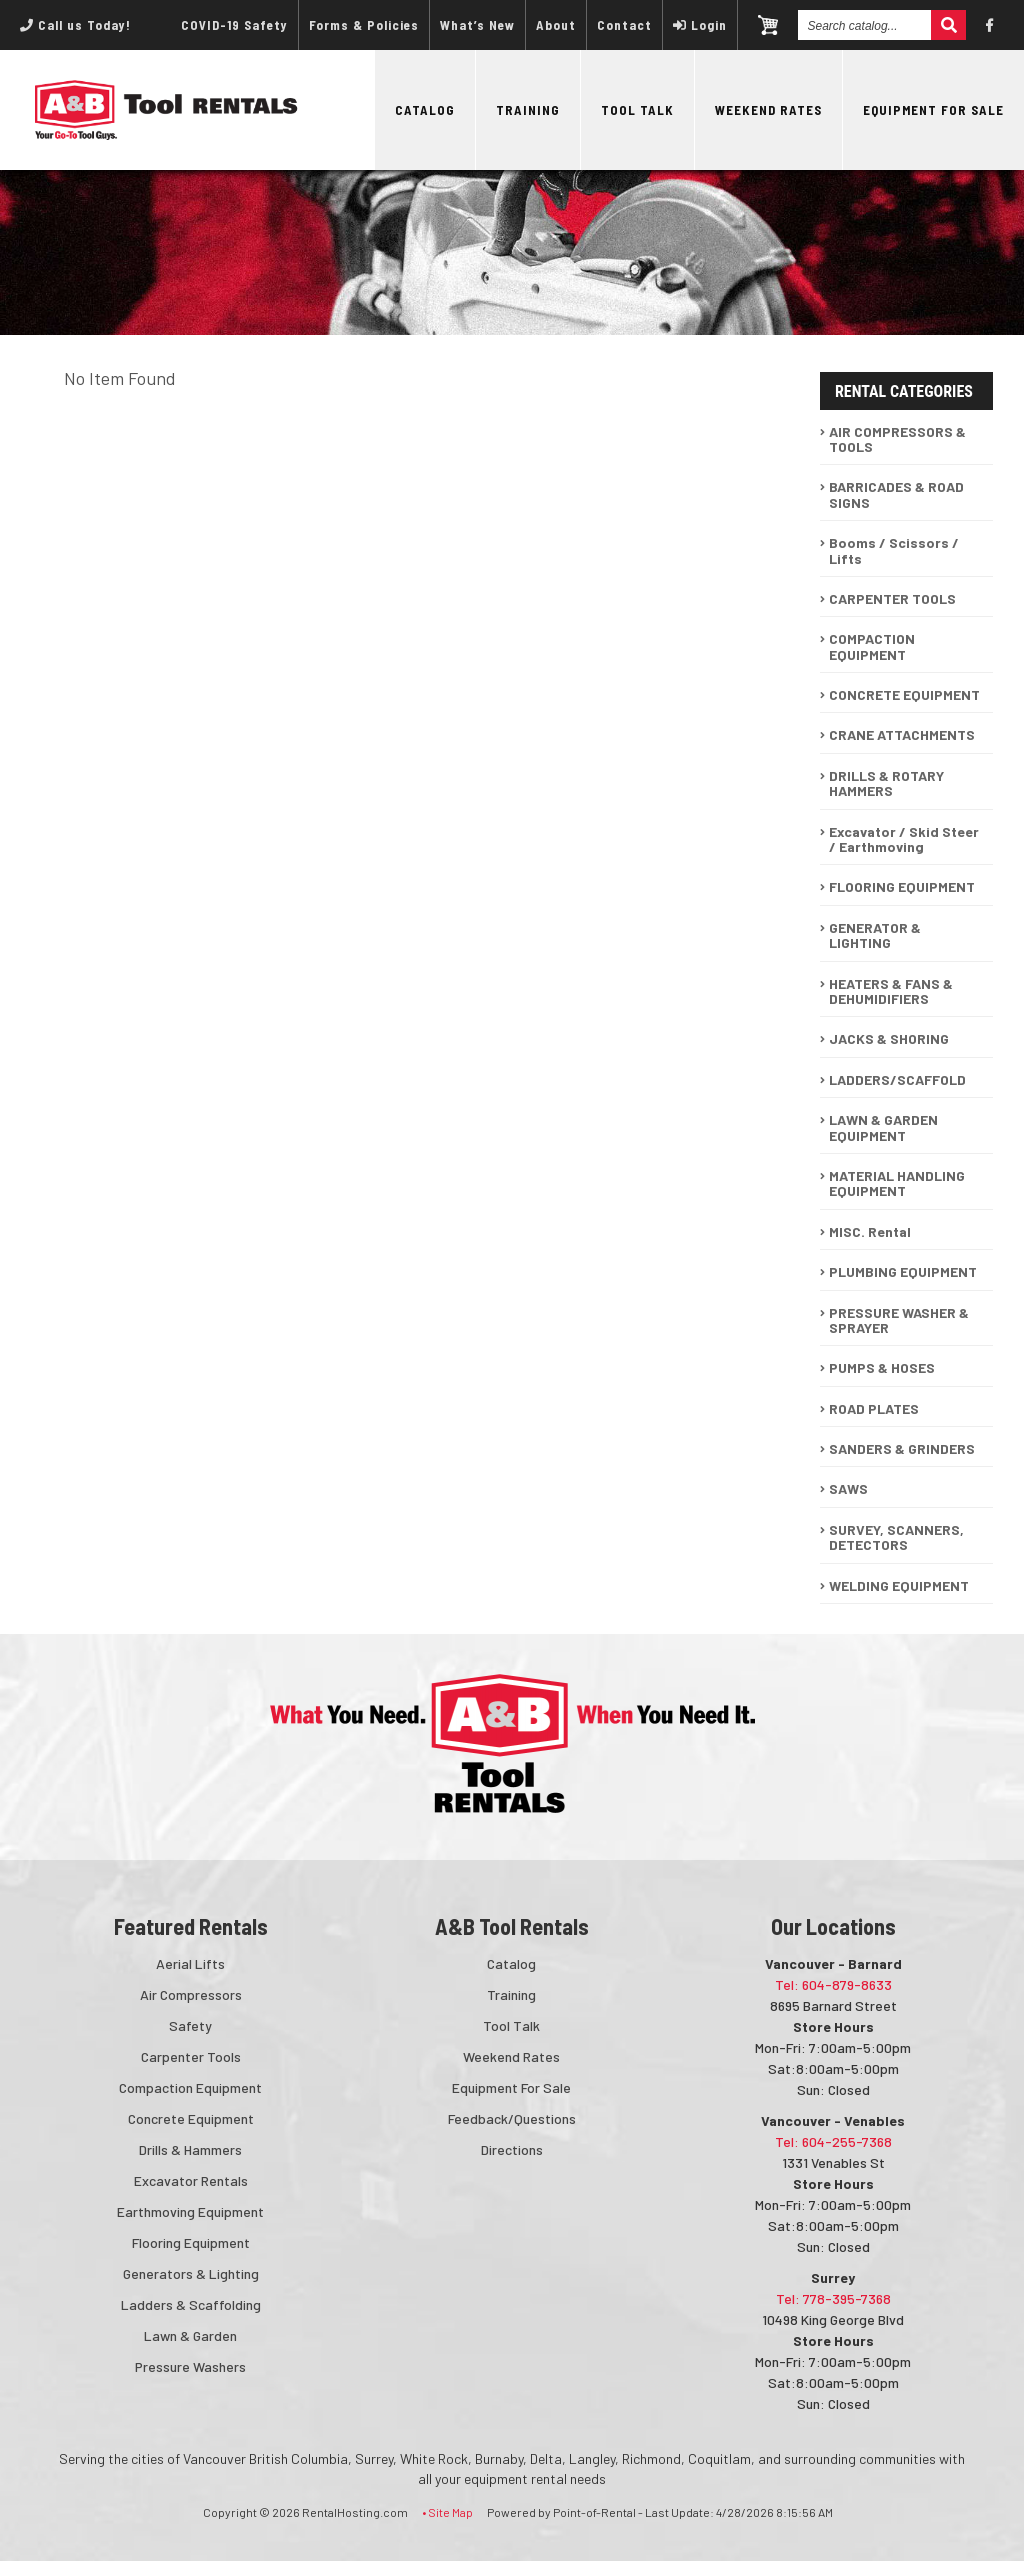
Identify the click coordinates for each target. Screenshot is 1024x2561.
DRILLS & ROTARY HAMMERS (886, 783)
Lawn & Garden (190, 2335)
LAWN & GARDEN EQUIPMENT (883, 1127)
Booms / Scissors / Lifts (894, 550)
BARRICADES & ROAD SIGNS (896, 494)
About (556, 25)
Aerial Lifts (190, 1963)
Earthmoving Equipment (190, 2211)
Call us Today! (75, 25)
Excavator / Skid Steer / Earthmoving (904, 839)
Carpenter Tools (191, 2056)
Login (700, 25)
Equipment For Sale (933, 110)
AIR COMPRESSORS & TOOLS (897, 439)
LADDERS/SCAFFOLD (897, 1079)
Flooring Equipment (191, 2242)
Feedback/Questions (512, 2118)
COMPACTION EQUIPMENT (872, 646)
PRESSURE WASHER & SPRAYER (899, 1320)
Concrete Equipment (191, 2118)
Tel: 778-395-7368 (833, 2298)
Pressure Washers (190, 2366)
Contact (624, 25)
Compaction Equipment (190, 2087)
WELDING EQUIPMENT (899, 1585)
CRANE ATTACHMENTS (902, 734)
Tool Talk (637, 110)
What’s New (477, 25)
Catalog (425, 110)
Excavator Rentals (191, 2180)
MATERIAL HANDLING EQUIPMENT (897, 1183)
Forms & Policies (364, 25)
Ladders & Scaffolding (191, 2304)
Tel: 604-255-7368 (833, 2141)
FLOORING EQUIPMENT (902, 886)
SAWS (848, 1488)
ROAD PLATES (874, 1408)
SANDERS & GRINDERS (902, 1448)
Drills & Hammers (190, 2149)
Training (528, 110)
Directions (512, 2149)
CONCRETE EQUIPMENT (904, 694)
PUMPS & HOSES (882, 1367)
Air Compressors (191, 1994)
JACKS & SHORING (889, 1038)
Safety (190, 2025)
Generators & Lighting (191, 2273)
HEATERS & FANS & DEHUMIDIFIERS (891, 991)
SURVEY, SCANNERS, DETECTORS (896, 1537)
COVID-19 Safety (234, 25)
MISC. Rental (870, 1231)
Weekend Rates (768, 110)
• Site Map (447, 2512)
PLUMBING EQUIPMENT (903, 1271)
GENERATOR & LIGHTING (875, 935)
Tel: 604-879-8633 (833, 1984)
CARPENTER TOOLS (892, 598)
